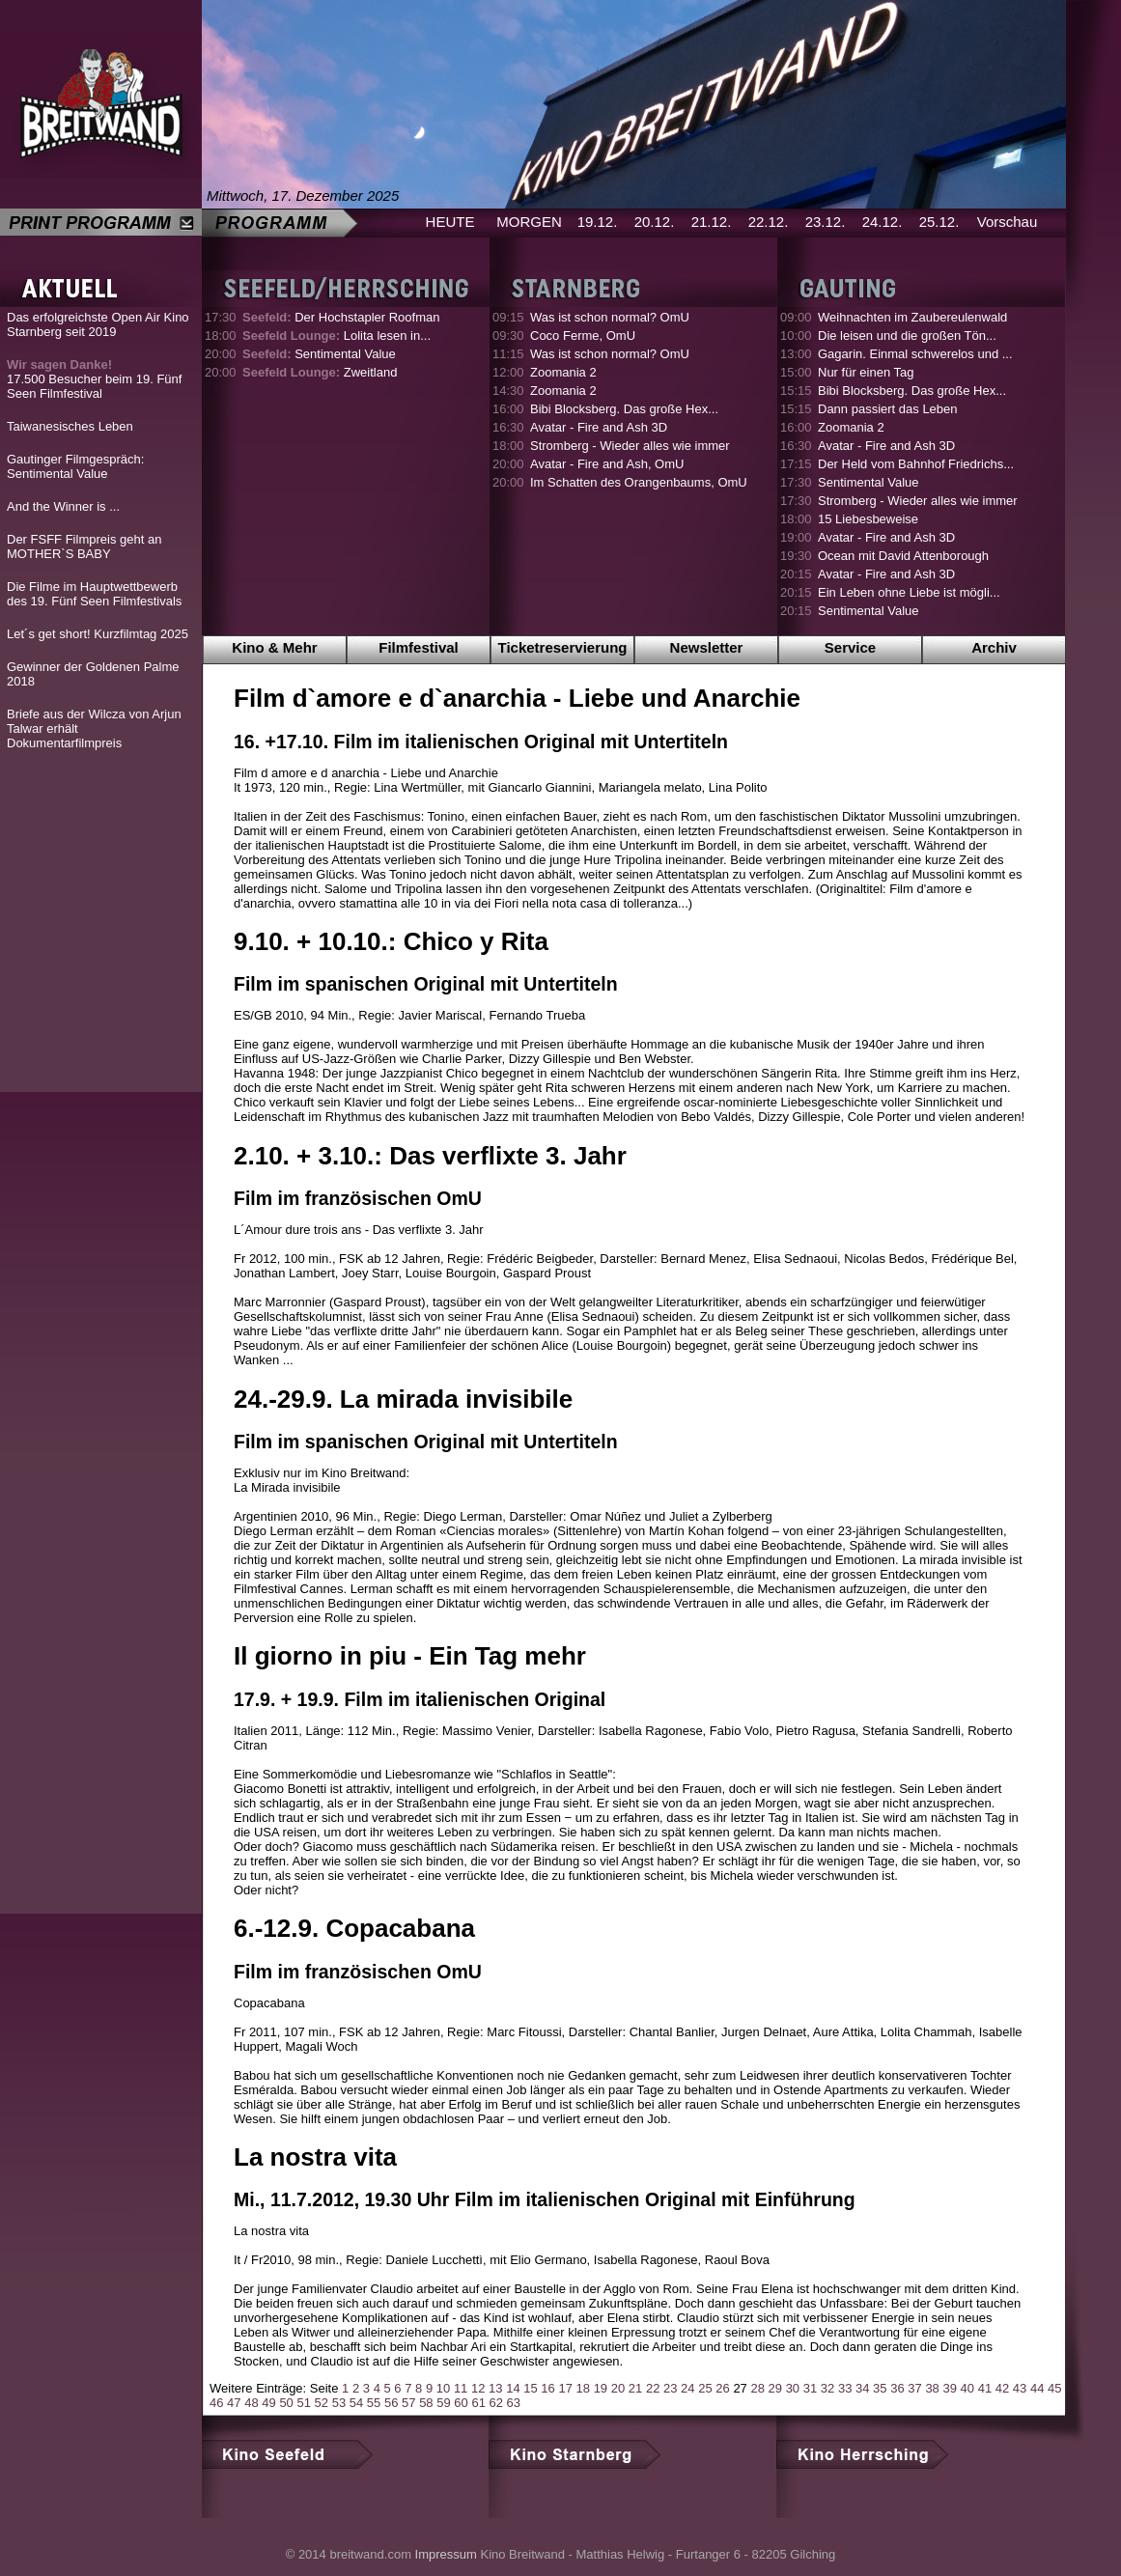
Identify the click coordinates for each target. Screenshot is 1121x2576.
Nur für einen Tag (866, 372)
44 (1037, 2388)
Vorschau (1007, 221)
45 (1054, 2388)
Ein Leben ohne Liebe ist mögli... (909, 592)
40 (967, 2388)
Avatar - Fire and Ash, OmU (607, 464)
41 (985, 2388)
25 (705, 2388)
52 (321, 2402)
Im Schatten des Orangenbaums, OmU (638, 482)
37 (914, 2388)
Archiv (994, 647)
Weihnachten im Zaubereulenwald (912, 317)
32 (827, 2388)
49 (268, 2402)
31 (810, 2388)
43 (1019, 2388)
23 (670, 2388)
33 (845, 2388)
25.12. (939, 221)
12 (478, 2388)
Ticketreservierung (563, 647)
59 (443, 2402)
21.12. (711, 221)
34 (862, 2388)
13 (495, 2388)
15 (530, 2388)
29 (775, 2388)
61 (478, 2402)
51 (303, 2402)
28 (757, 2388)
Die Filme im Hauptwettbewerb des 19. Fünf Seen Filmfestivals (94, 593)
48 (251, 2402)
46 (216, 2402)
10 (443, 2388)
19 (600, 2388)
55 (373, 2402)
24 (687, 2388)
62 (496, 2402)
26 (722, 2388)
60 (460, 2402)
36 (897, 2388)
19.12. (597, 221)
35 (879, 2388)
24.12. (882, 221)
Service (850, 647)
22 (652, 2388)
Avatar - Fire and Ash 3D (598, 427)
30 (792, 2388)
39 (949, 2388)
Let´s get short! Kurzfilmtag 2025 (97, 634)
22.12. (768, 221)
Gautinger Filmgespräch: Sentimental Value (75, 466)
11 (460, 2388)
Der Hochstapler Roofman (340, 317)
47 (233, 2402)
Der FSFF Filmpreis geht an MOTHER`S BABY (84, 546)
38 (932, 2388)
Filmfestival (418, 647)
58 (426, 2402)
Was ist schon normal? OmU (609, 317)
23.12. (825, 221)
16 (547, 2388)
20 (618, 2388)
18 (583, 2388)
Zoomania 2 (563, 372)
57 (408, 2402)
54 (356, 2402)
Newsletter (706, 647)
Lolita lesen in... (336, 335)
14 (512, 2388)
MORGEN (529, 221)
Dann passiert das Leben (888, 409)
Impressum (446, 2554)
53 (339, 2402)
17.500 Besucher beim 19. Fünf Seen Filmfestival (94, 379)
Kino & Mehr (274, 647)
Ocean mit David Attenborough (903, 555)
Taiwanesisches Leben (70, 426)
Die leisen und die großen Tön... (907, 335)
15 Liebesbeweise (868, 519)
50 (286, 2402)
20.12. (654, 221)
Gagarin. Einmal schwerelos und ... (915, 354)
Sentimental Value (319, 354)
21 (635, 2388)
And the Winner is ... (63, 506)
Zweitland (319, 372)
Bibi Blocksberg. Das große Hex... (624, 409)
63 (513, 2402)
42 (1002, 2388)
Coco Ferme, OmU (582, 335)
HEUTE (450, 221)
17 (565, 2388)
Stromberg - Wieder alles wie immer (630, 445)
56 (391, 2402)
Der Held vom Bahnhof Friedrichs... (916, 464)
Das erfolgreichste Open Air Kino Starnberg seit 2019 (98, 324)
